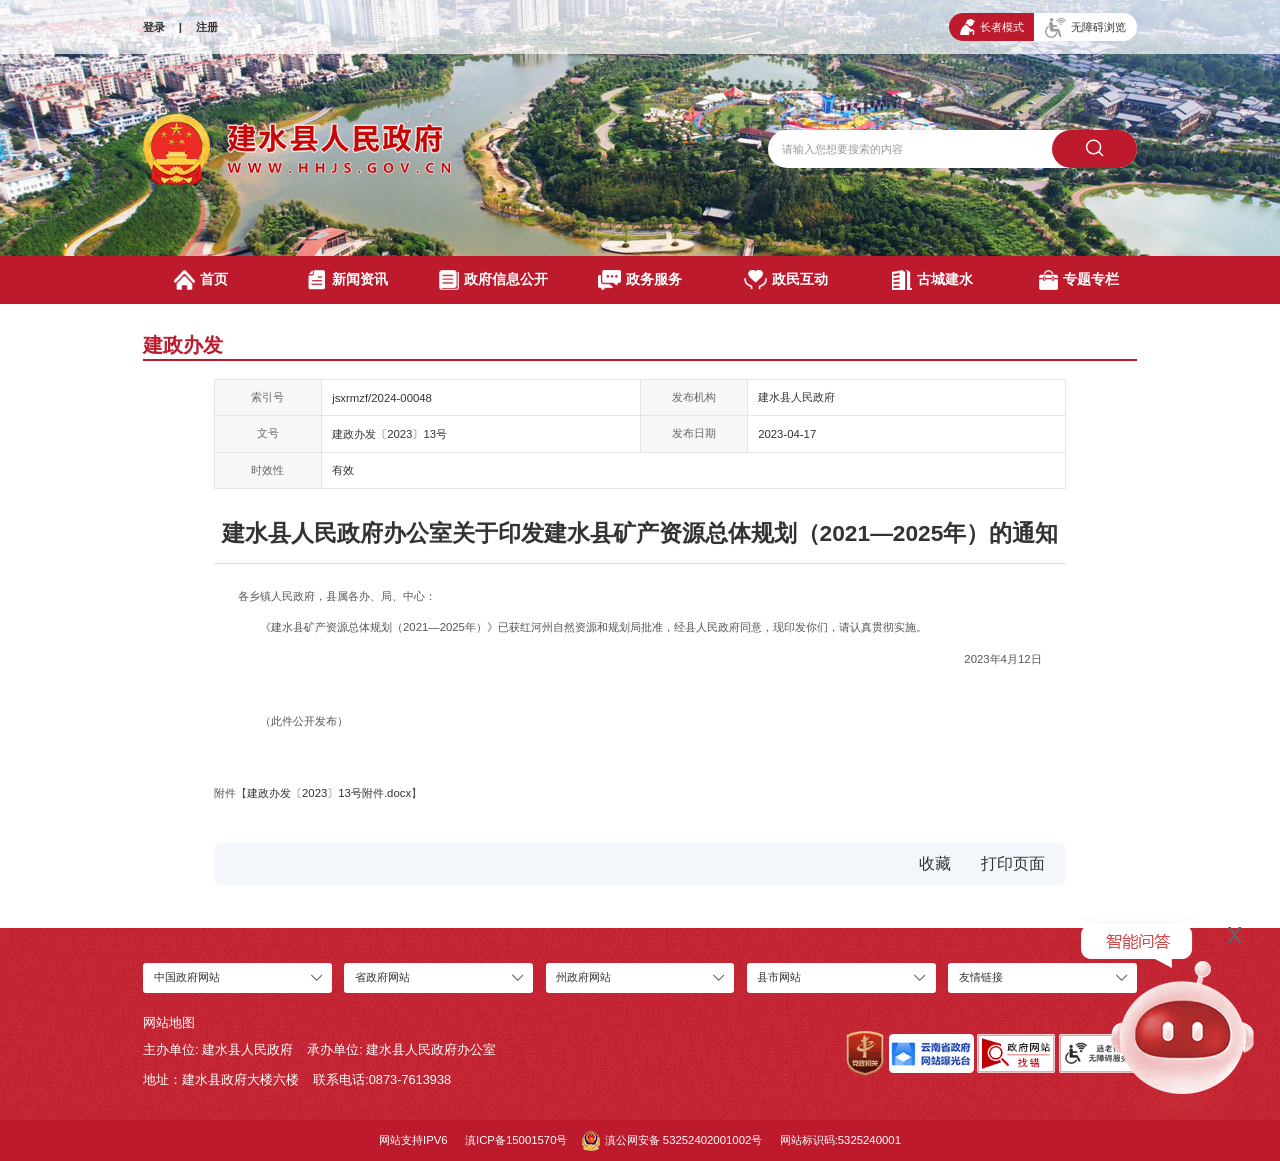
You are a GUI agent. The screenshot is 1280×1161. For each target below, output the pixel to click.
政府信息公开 (493, 280)
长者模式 (992, 27)
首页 (201, 280)
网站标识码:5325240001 (840, 1140)
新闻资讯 (347, 280)
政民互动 (786, 280)
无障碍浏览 (1085, 28)
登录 (154, 27)
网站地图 (169, 1022)
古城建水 (932, 280)
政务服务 (640, 280)
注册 (207, 27)
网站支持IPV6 (413, 1140)
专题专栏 (1079, 280)
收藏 (935, 863)
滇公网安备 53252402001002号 (672, 1141)
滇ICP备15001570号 (516, 1140)
